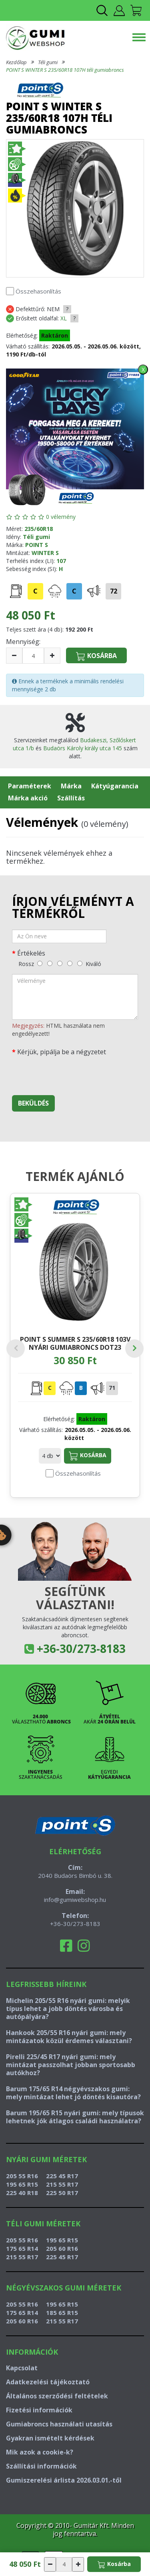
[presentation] (73, 1073)
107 (61, 561)
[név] (59, 936)
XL (63, 318)
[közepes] (59, 963)
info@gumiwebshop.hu (75, 1900)
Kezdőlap (16, 62)
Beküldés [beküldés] (33, 1103)
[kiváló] (79, 963)
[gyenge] (49, 963)
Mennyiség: (23, 642)
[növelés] (52, 656)
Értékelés (31, 953)
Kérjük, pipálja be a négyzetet (61, 1052)
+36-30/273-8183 (81, 1648)
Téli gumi (48, 62)
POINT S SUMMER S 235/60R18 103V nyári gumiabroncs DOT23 (75, 1343)
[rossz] (39, 963)
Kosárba (87, 1455)
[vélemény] (75, 997)
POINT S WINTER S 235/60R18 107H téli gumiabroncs (65, 70)
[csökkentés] (14, 656)
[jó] (69, 963)
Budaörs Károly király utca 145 (82, 748)
